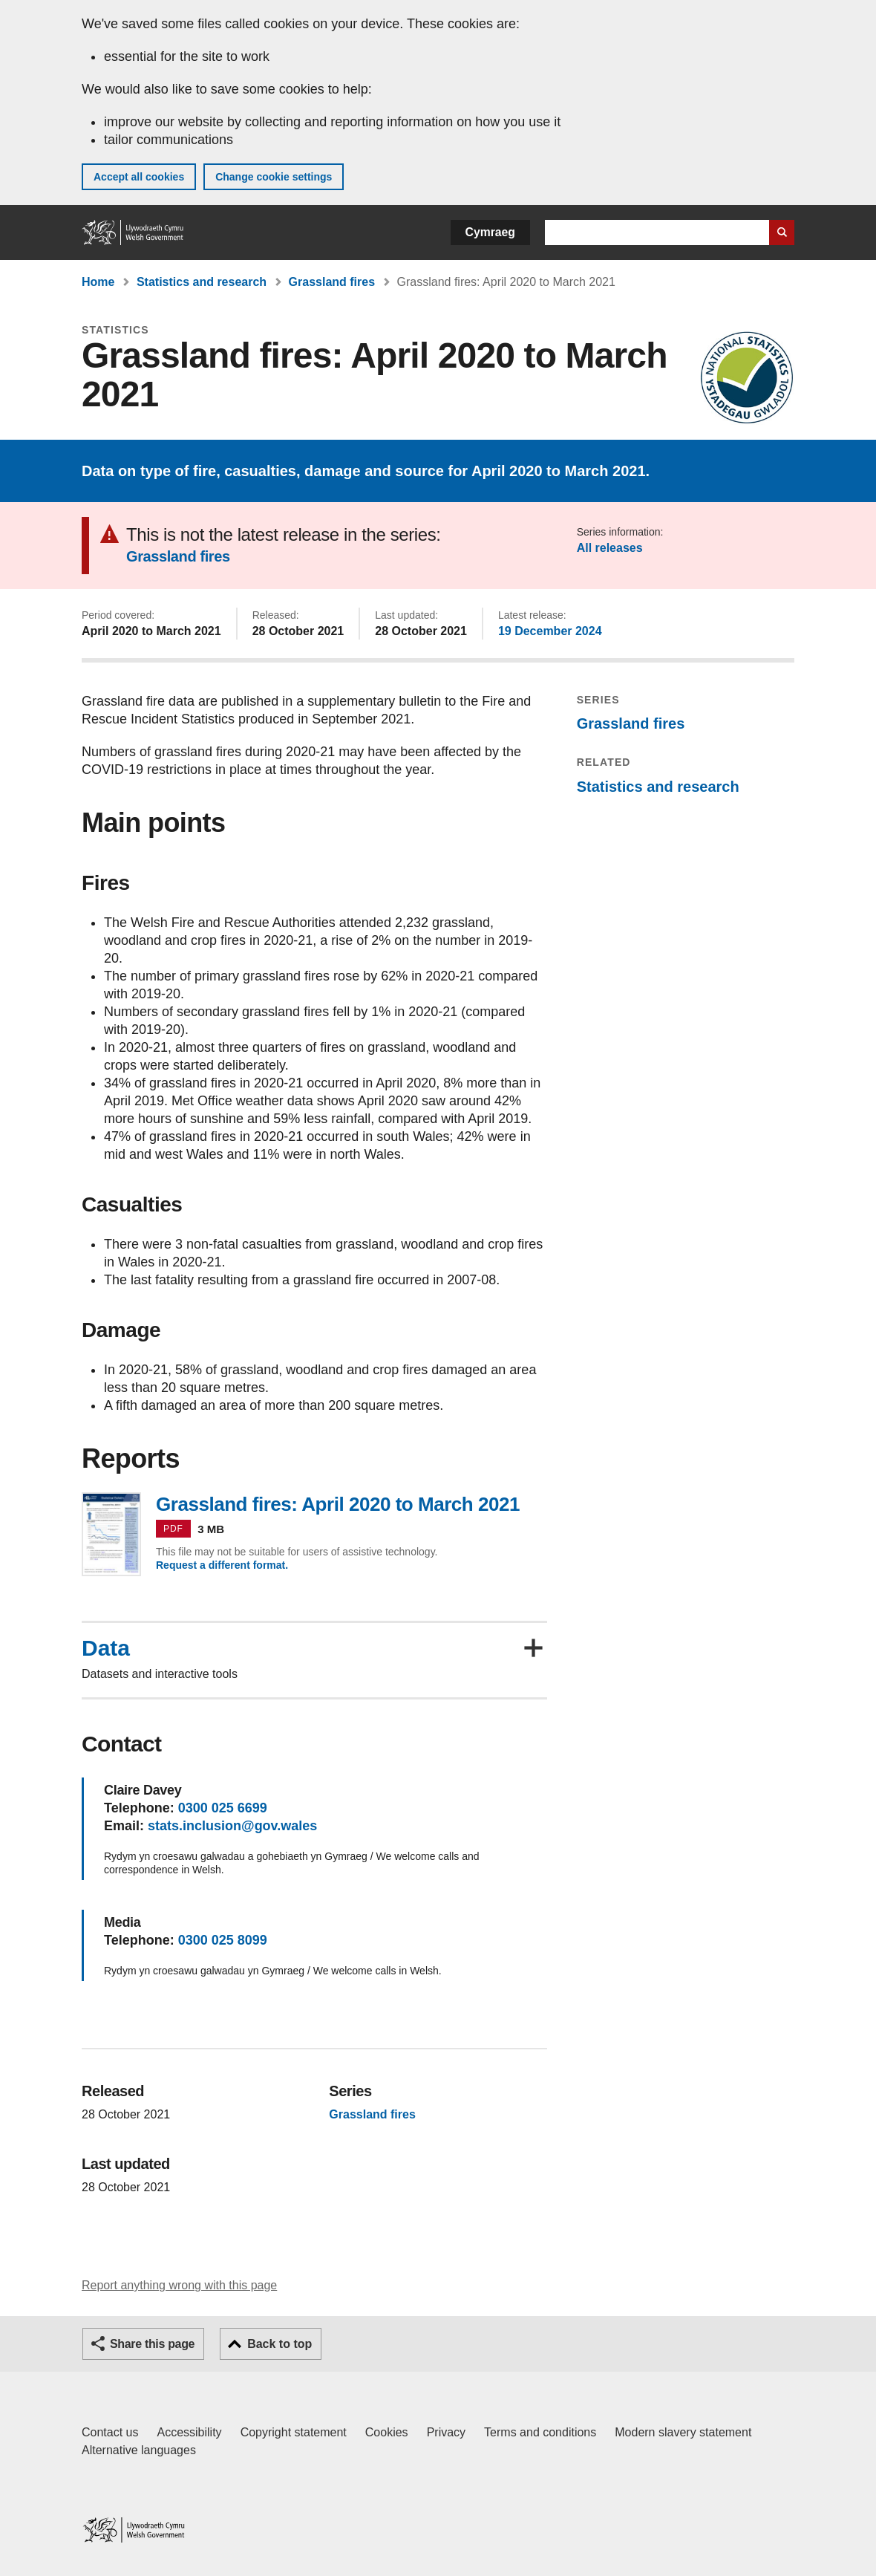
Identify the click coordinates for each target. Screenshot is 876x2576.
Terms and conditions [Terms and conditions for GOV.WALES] (540, 2432)
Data (106, 1648)
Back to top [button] (279, 2344)
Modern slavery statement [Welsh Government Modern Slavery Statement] (683, 2432)
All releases (610, 547)
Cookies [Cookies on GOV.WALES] (386, 2432)
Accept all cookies (139, 177)
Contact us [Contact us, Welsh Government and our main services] (110, 2432)
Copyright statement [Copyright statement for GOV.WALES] (294, 2432)
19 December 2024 (550, 631)
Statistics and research (202, 282)
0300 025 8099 (222, 1940)
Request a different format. (222, 1565)
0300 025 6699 (222, 1808)
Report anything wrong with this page (179, 2285)
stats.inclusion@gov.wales (232, 1825)
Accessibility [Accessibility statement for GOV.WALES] (189, 2432)
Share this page (152, 2344)
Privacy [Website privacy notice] (446, 2432)
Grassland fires (332, 282)
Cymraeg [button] (490, 232)
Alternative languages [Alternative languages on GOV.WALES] (139, 2450)
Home (98, 282)
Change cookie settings (273, 177)
